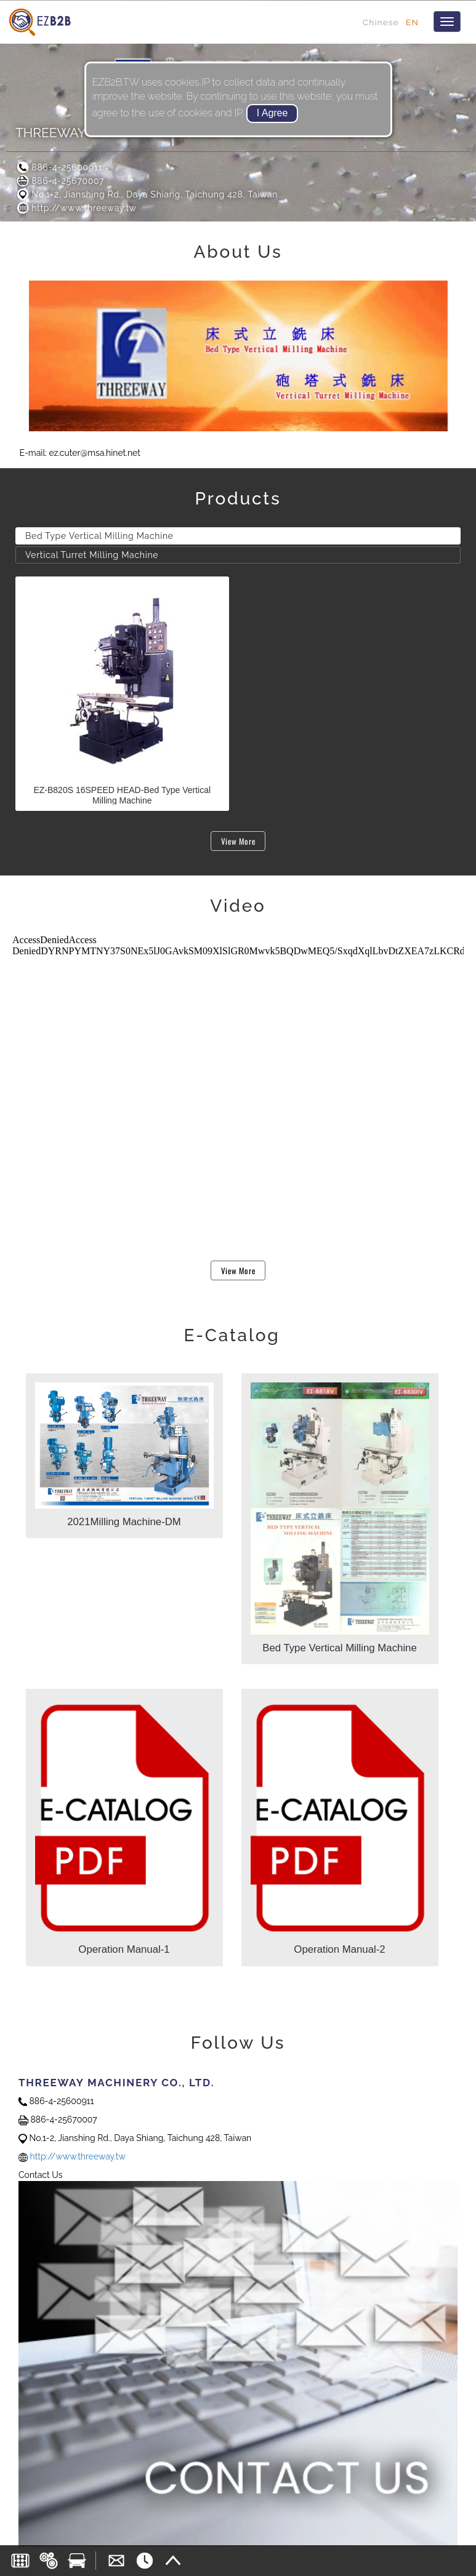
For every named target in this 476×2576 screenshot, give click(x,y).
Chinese (381, 22)
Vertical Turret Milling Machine (91, 555)
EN (412, 22)
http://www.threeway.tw (76, 208)
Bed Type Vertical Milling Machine (99, 536)
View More (238, 841)
